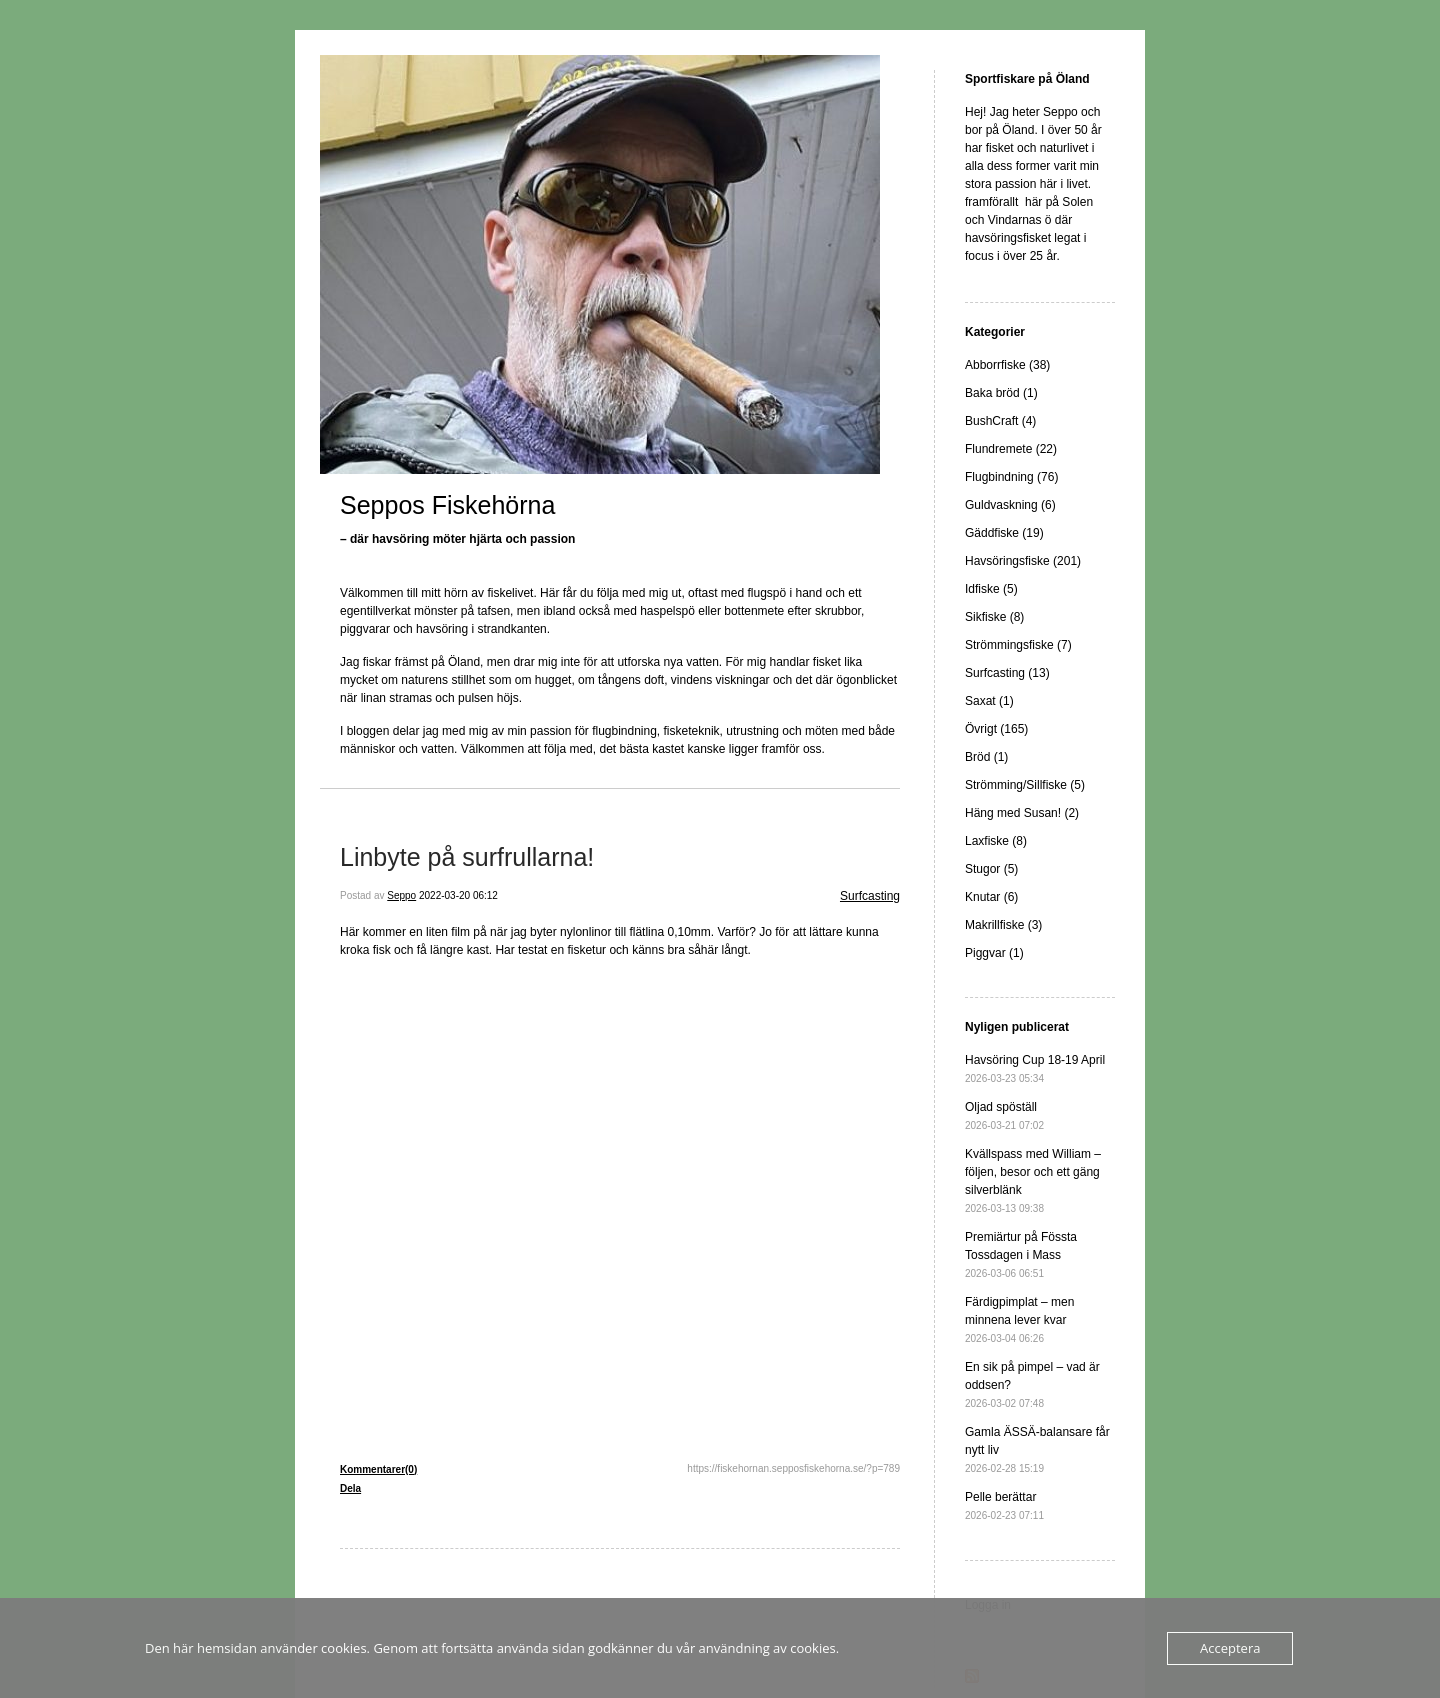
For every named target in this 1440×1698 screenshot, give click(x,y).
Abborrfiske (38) (1007, 365)
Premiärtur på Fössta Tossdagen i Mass (1021, 1254)
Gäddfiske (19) (1004, 533)
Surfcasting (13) (1007, 673)
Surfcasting (870, 896)
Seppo (401, 895)
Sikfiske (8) (994, 617)
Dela (350, 1488)
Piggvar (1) (994, 953)
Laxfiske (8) (996, 841)
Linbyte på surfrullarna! (467, 857)
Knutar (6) (991, 897)
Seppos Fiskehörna (447, 505)
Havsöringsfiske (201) (1023, 561)
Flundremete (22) (1011, 449)
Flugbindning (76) (1011, 477)
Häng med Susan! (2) (1022, 813)
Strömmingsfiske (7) (1018, 645)
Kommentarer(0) (378, 1469)
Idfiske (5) (991, 589)
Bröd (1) (986, 757)
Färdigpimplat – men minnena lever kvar (1019, 1319)
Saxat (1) (989, 701)
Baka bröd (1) (1001, 393)
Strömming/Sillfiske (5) (1025, 785)
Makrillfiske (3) (1003, 925)
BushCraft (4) (1000, 421)
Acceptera (1230, 1648)
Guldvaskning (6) (1010, 505)
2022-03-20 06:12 (458, 895)
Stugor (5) (991, 869)
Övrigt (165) (996, 729)
